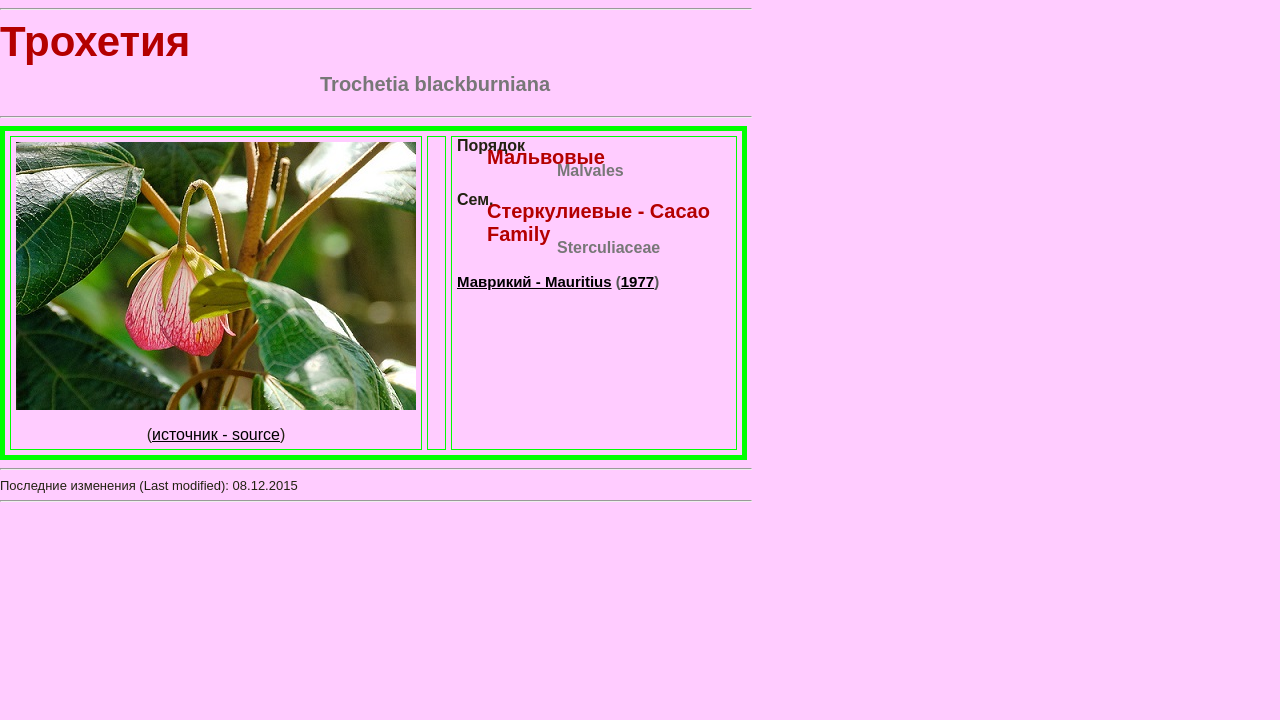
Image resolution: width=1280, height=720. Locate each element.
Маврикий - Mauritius (534, 281)
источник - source (216, 434)
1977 (637, 281)
